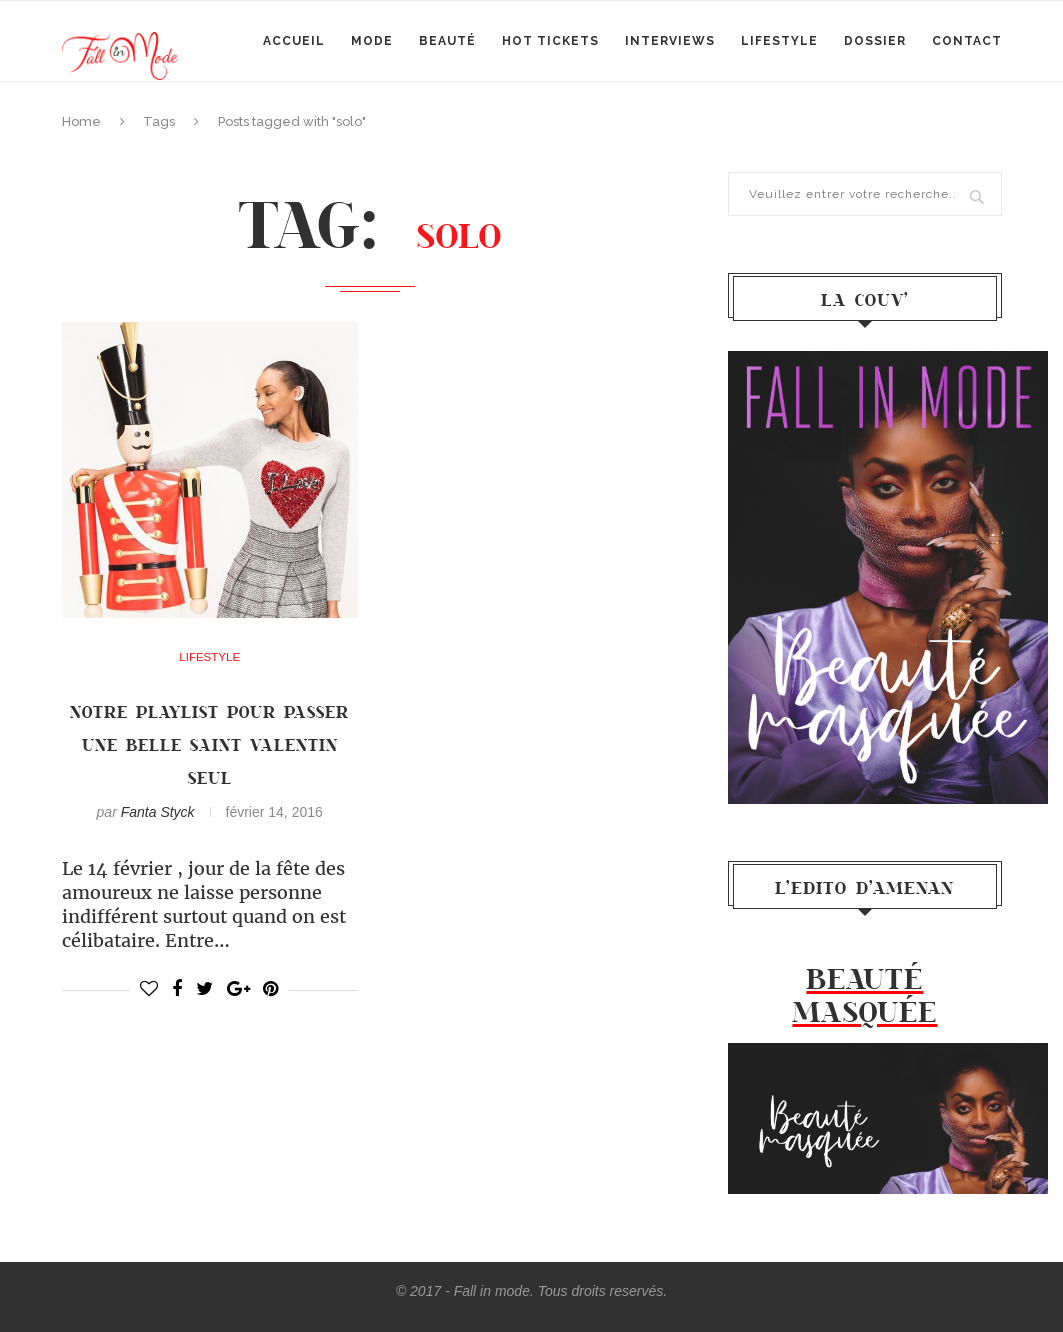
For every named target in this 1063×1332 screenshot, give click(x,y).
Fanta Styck (158, 812)
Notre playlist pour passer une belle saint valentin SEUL (209, 744)
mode (372, 41)
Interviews (670, 41)
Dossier (875, 41)
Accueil (294, 41)
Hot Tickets (550, 41)
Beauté (447, 41)
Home (81, 121)
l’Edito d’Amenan (864, 887)
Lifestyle (779, 41)
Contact (967, 41)
